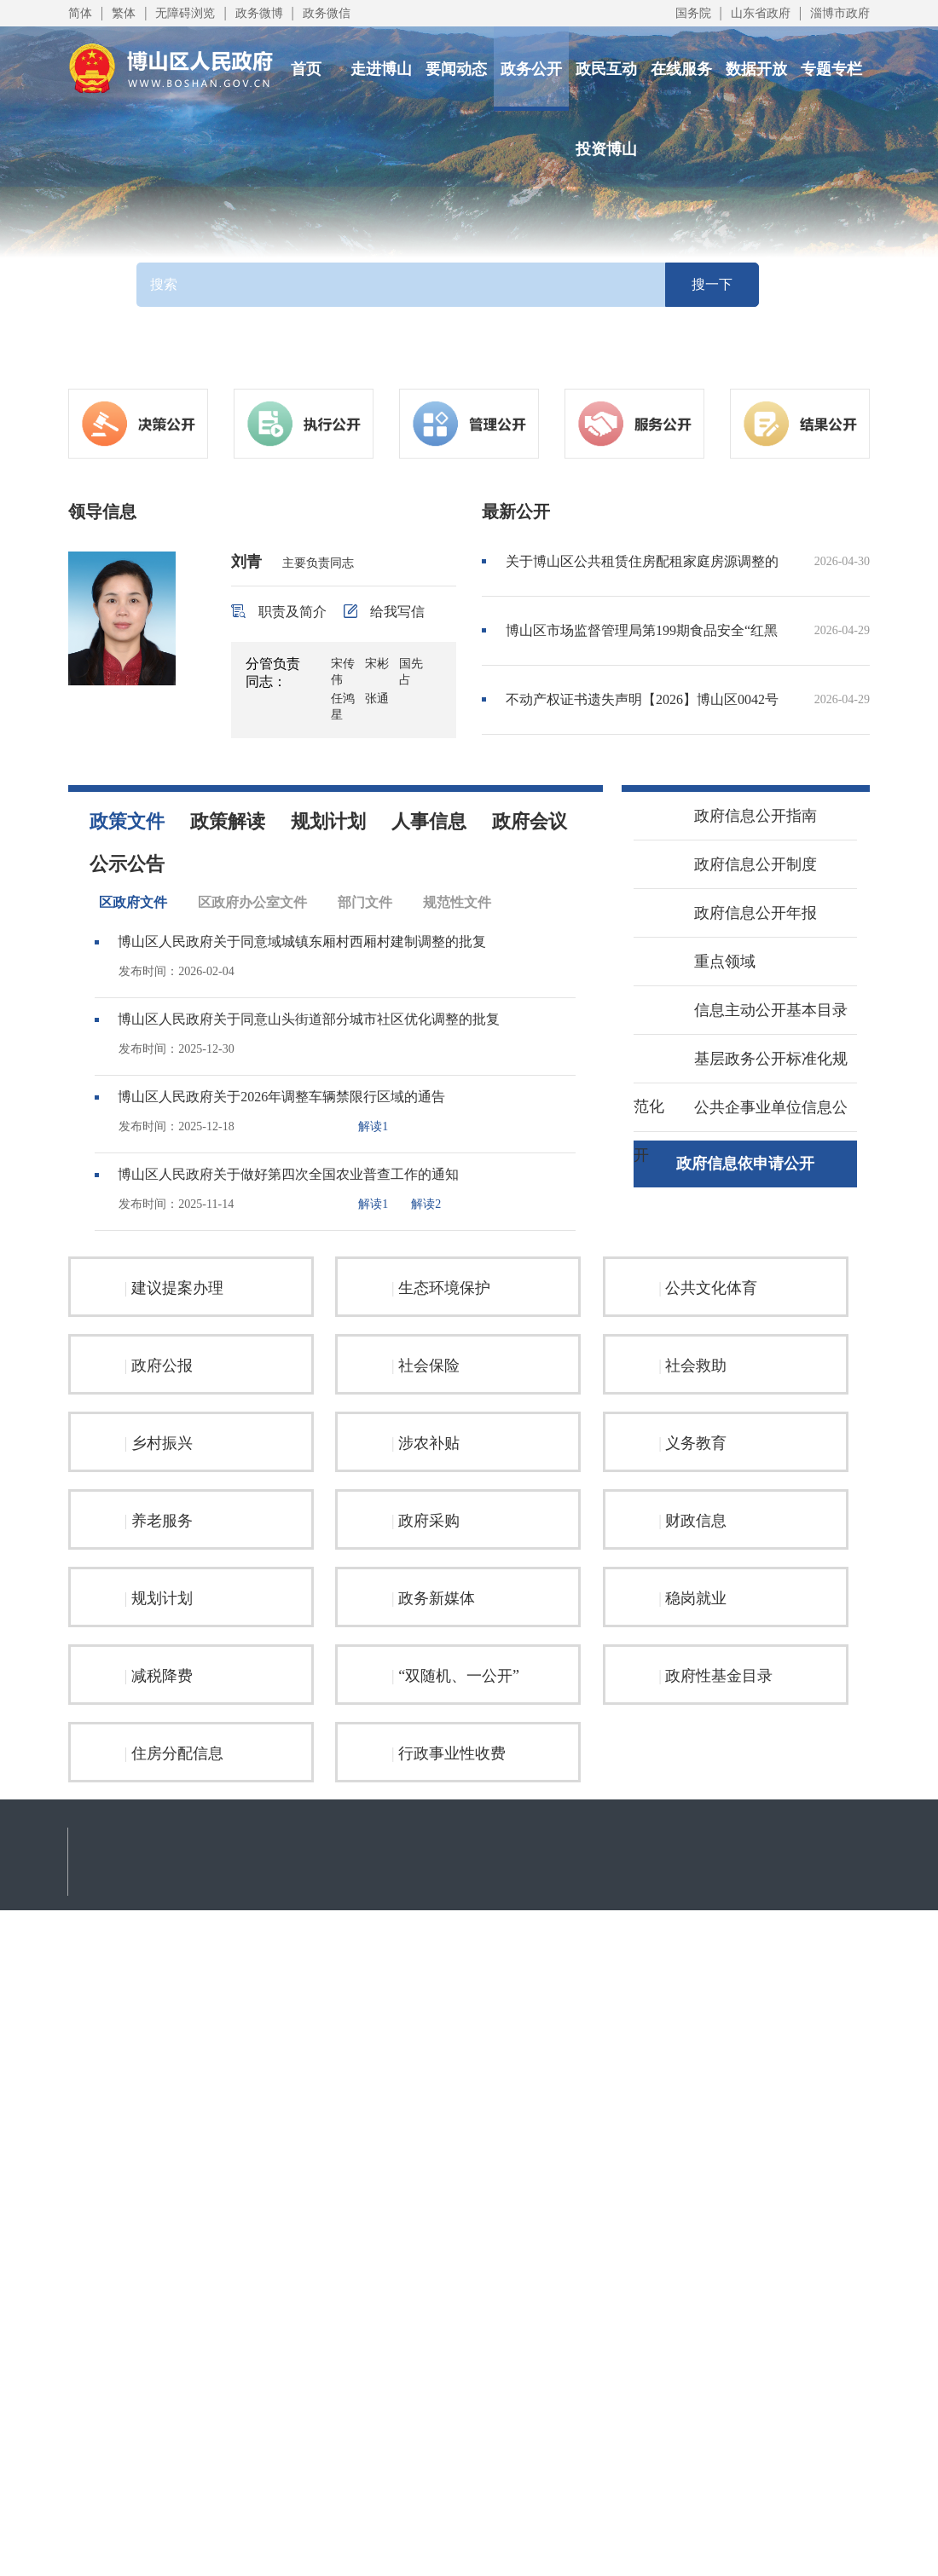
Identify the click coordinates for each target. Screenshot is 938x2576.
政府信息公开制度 (736, 862)
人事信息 (428, 821)
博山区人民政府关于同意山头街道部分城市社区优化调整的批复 (309, 1019)
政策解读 (227, 821)
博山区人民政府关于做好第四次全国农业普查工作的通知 (288, 1174)
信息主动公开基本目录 (752, 1008)
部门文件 (365, 902)
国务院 (693, 13)
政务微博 (259, 13)
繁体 (124, 13)
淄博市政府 (840, 13)
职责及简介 (279, 611)
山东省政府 (760, 13)
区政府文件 (133, 902)
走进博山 (381, 69)
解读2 (426, 1204)
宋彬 (377, 663)
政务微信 (326, 13)
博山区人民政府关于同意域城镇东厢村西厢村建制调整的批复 (302, 941)
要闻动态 (456, 69)
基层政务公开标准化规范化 (741, 1079)
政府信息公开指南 (736, 814)
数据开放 (756, 69)
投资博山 (606, 149)
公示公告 (127, 864)
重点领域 (706, 960)
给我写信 (384, 611)
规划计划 (328, 821)
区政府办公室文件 (252, 902)
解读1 (373, 1126)
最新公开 (516, 511)
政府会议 (529, 821)
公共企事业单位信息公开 (741, 1128)
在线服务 (681, 69)
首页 (306, 69)
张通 (377, 698)
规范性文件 (457, 902)
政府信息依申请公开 (745, 1163)
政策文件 (127, 821)
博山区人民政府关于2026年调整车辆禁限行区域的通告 (281, 1096)
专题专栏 (831, 69)
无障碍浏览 (185, 13)
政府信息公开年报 (736, 911)
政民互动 (606, 69)
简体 (80, 13)
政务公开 (531, 69)
